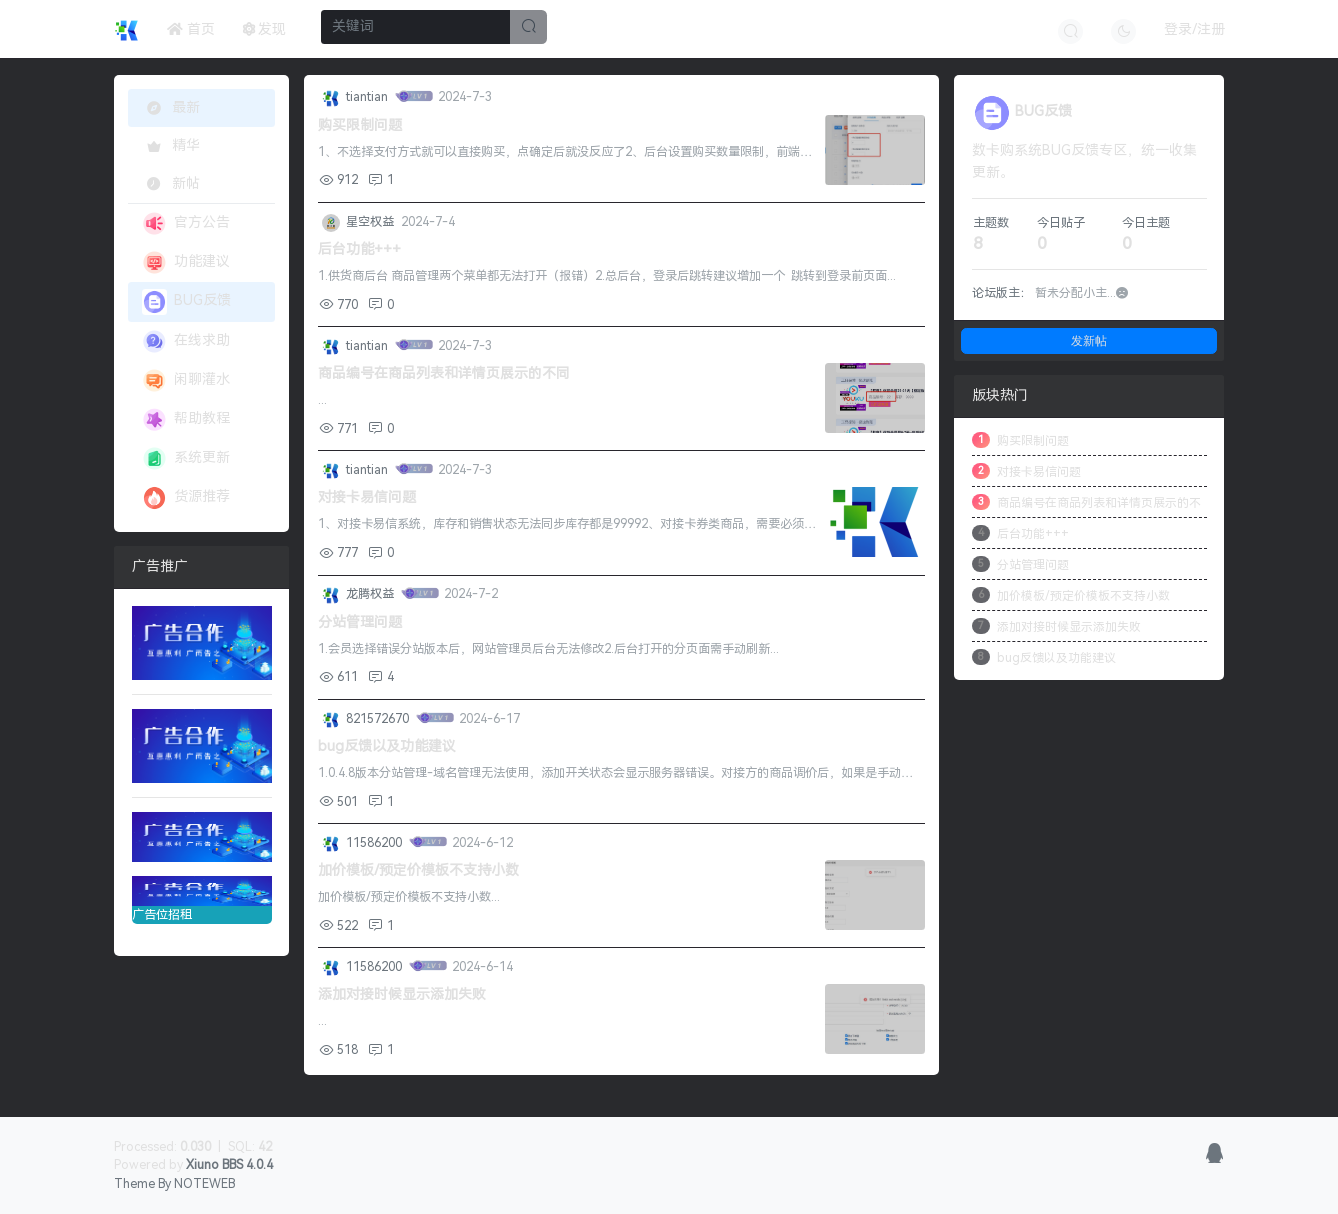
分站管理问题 (360, 622)
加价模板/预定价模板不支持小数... (409, 897)
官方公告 (186, 223)
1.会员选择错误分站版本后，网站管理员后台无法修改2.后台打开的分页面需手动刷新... (548, 649)
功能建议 (186, 262)
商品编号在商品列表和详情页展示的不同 (444, 373)
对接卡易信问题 (367, 497)
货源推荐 (186, 497)
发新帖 (1089, 340)
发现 (265, 29)
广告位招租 (202, 899)
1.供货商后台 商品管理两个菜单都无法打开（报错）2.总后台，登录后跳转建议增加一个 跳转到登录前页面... (607, 276)
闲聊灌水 (186, 380)
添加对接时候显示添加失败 (402, 994)
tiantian (368, 97)
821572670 (379, 719)
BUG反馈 (186, 301)
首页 (191, 29)
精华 (171, 145)
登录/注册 (1194, 29)
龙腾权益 (371, 594)
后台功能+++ (359, 249)
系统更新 (186, 458)
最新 (173, 108)
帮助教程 (186, 419)
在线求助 (186, 341)
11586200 (375, 843)
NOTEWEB (204, 1184)
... (322, 400)
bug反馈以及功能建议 (387, 746)
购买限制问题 (360, 125)
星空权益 (371, 222)
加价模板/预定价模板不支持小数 (418, 870)
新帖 (171, 183)
